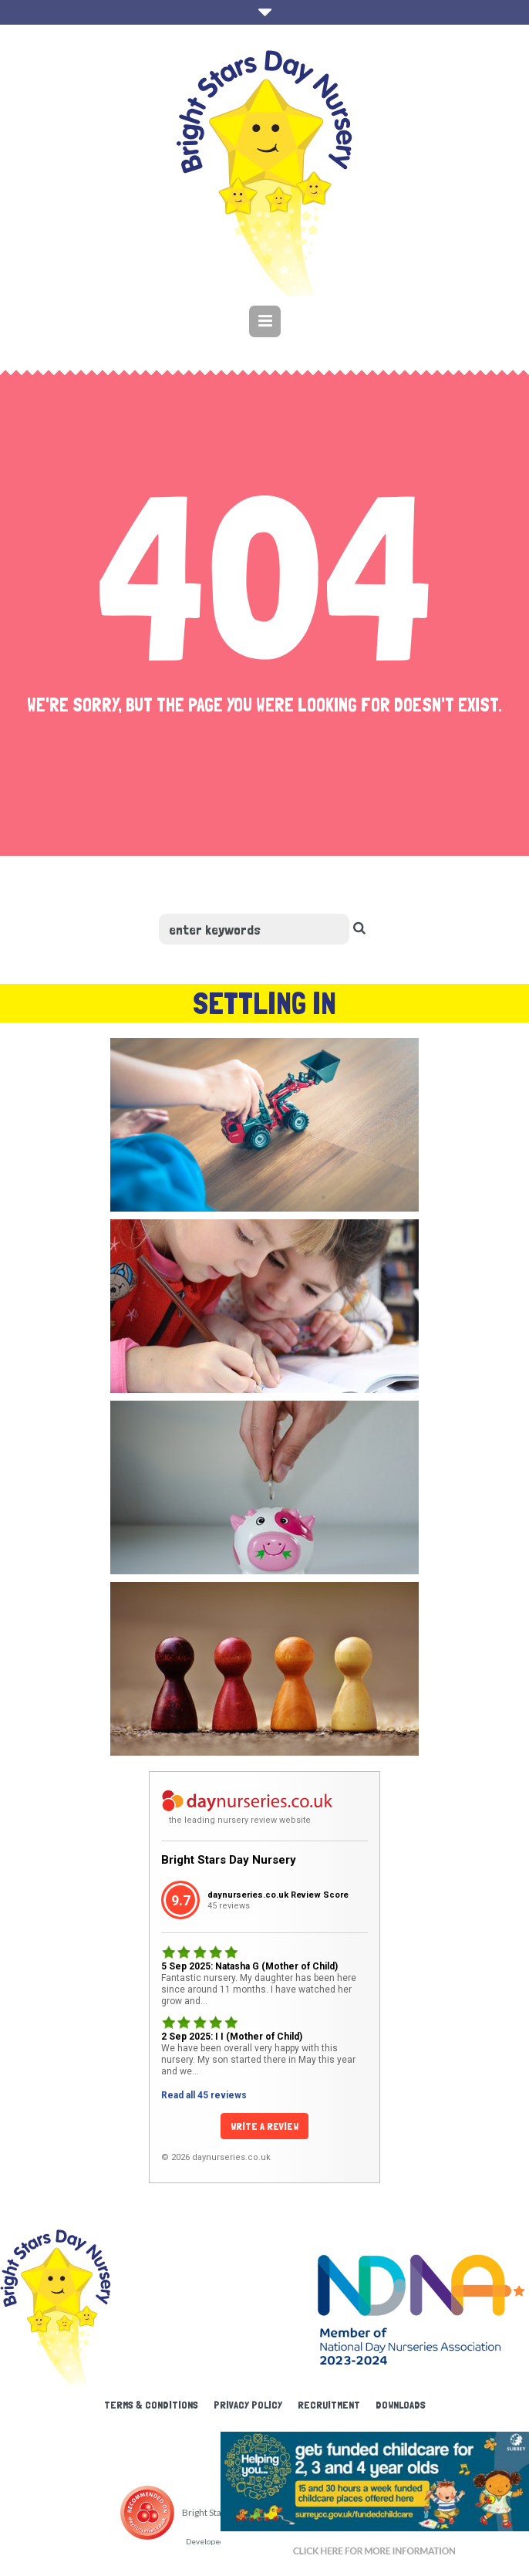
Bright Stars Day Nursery (228, 1860)
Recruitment (329, 2405)
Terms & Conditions (151, 2405)
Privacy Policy (248, 2405)
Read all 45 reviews (204, 2095)
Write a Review (264, 2126)
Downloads (401, 2405)
